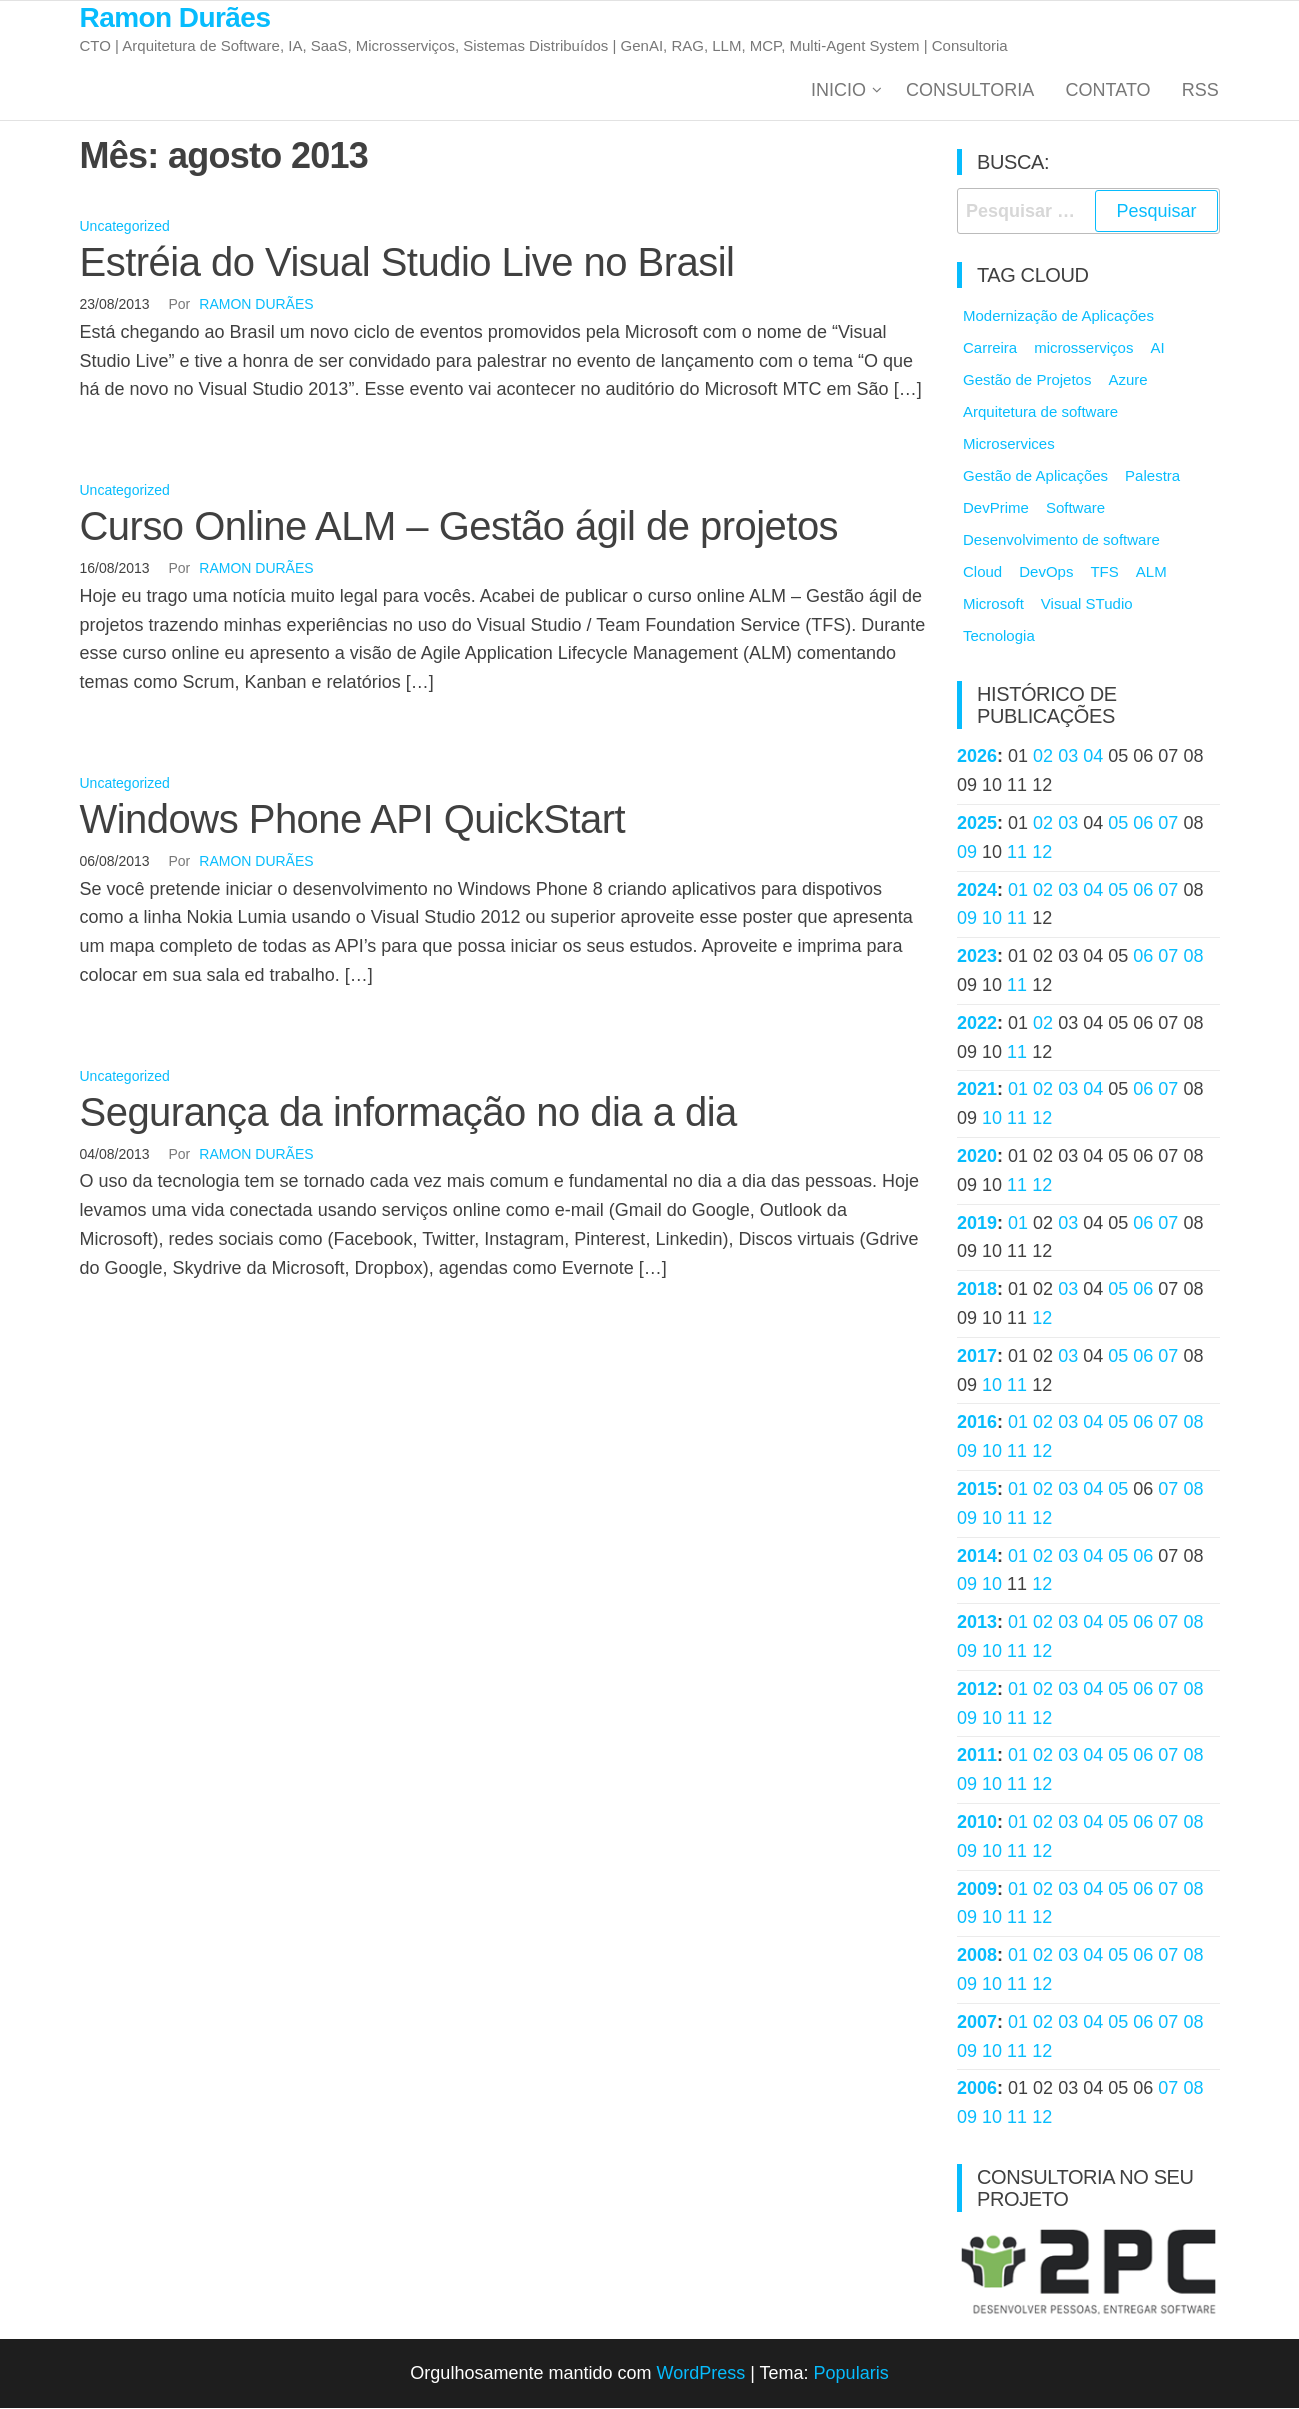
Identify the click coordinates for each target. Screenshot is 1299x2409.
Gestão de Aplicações (1035, 477)
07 (1168, 824)
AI (1157, 349)
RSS (1200, 91)
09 (967, 853)
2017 (977, 1357)
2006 (977, 2090)
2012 (977, 1690)
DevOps (1046, 573)
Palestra (1152, 477)
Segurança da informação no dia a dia (408, 1113)
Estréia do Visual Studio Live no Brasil (407, 263)
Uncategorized (125, 228)
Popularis (851, 2374)
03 (1068, 758)
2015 (977, 1490)
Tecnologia (999, 637)
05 (1118, 824)
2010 (977, 1823)
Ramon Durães (175, 17)
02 (1043, 758)
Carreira (990, 349)
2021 (977, 1091)
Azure (1127, 381)
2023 (977, 958)
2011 (977, 1757)
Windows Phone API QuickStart (353, 820)
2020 (977, 1157)
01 (1018, 891)
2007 (977, 2023)
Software (1075, 509)
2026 (977, 758)
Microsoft (993, 605)
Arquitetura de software (1040, 413)
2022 (977, 1024)
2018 (977, 1291)
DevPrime (996, 509)
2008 (977, 1956)
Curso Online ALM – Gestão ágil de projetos (459, 527)
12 (1042, 853)
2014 (977, 1557)
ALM (1151, 573)
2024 (977, 891)
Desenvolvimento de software (1061, 541)
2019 (977, 1224)
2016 (977, 1424)
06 (1143, 824)
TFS (1104, 573)
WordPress (700, 2374)
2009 (977, 1890)
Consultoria (973, 91)
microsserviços (1083, 349)
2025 (977, 824)
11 (1017, 853)
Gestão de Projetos (1027, 381)
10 (992, 920)
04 (1093, 758)
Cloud (982, 573)
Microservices (1009, 445)
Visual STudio (1087, 605)
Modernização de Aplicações (1058, 317)
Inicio (841, 91)
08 (1193, 958)
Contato (1109, 91)
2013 (977, 1624)
